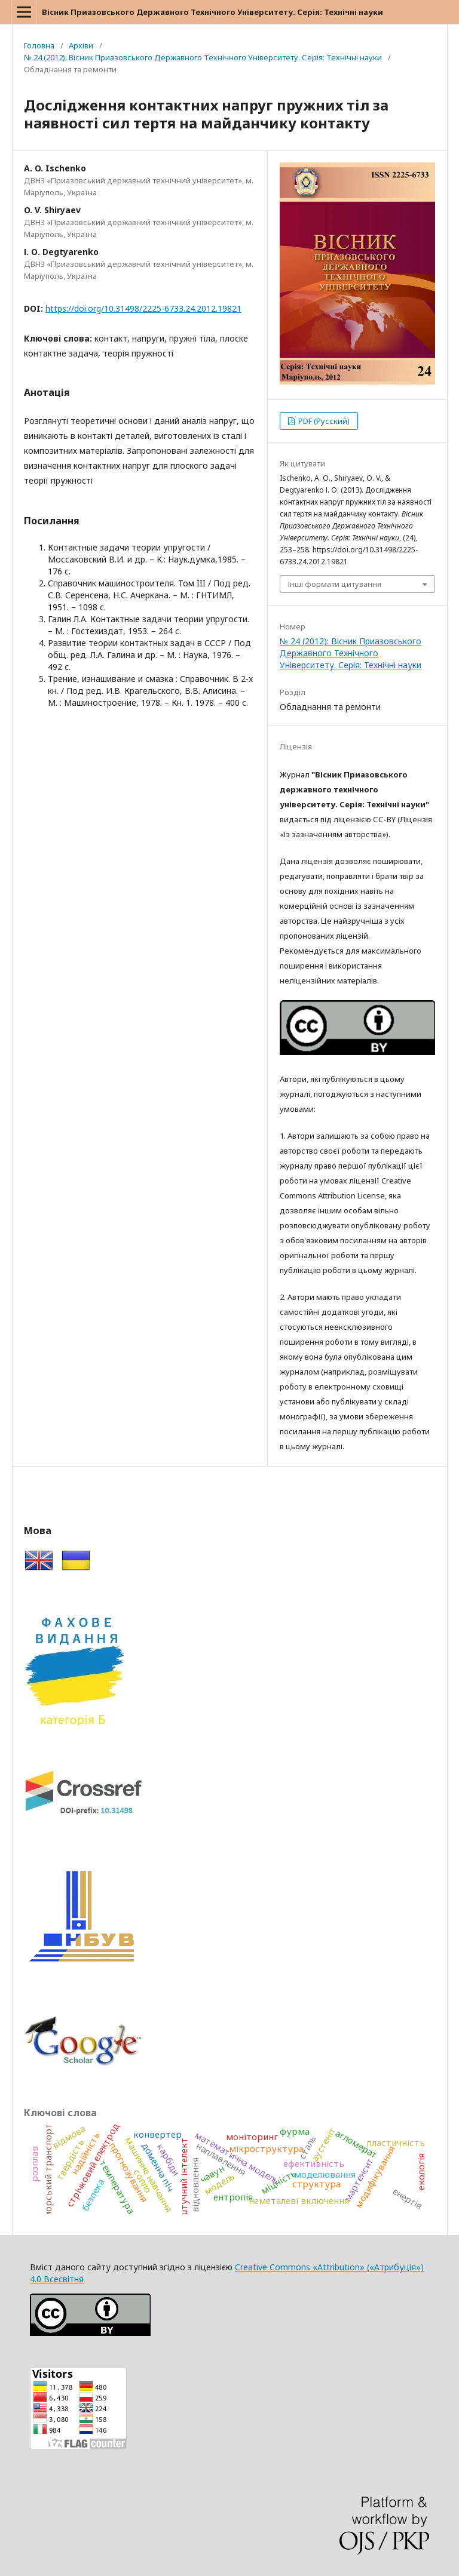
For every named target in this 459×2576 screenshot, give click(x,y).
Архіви (81, 45)
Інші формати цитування (334, 584)
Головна (39, 45)
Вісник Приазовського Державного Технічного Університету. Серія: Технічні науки (212, 12)
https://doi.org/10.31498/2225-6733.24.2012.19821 (143, 308)
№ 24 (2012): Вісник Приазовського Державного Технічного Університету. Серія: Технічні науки (203, 57)
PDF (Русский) (323, 421)
